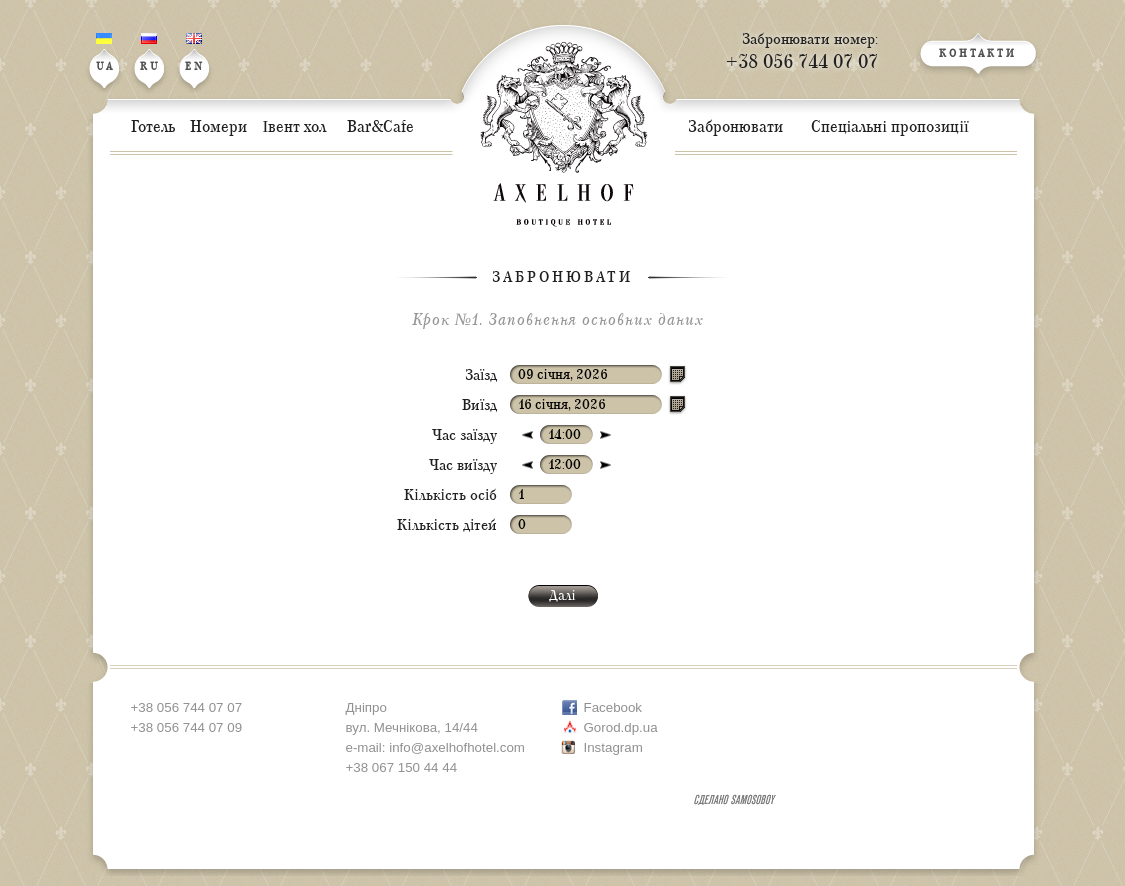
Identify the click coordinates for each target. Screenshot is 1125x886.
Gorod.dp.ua (621, 727)
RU (150, 53)
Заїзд (481, 375)
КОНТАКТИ (978, 54)
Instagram (613, 747)
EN (195, 53)
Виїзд (479, 405)
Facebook (613, 707)
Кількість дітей (447, 525)
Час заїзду (464, 435)
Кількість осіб (450, 495)
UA (105, 53)
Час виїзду (463, 465)
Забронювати (562, 277)
